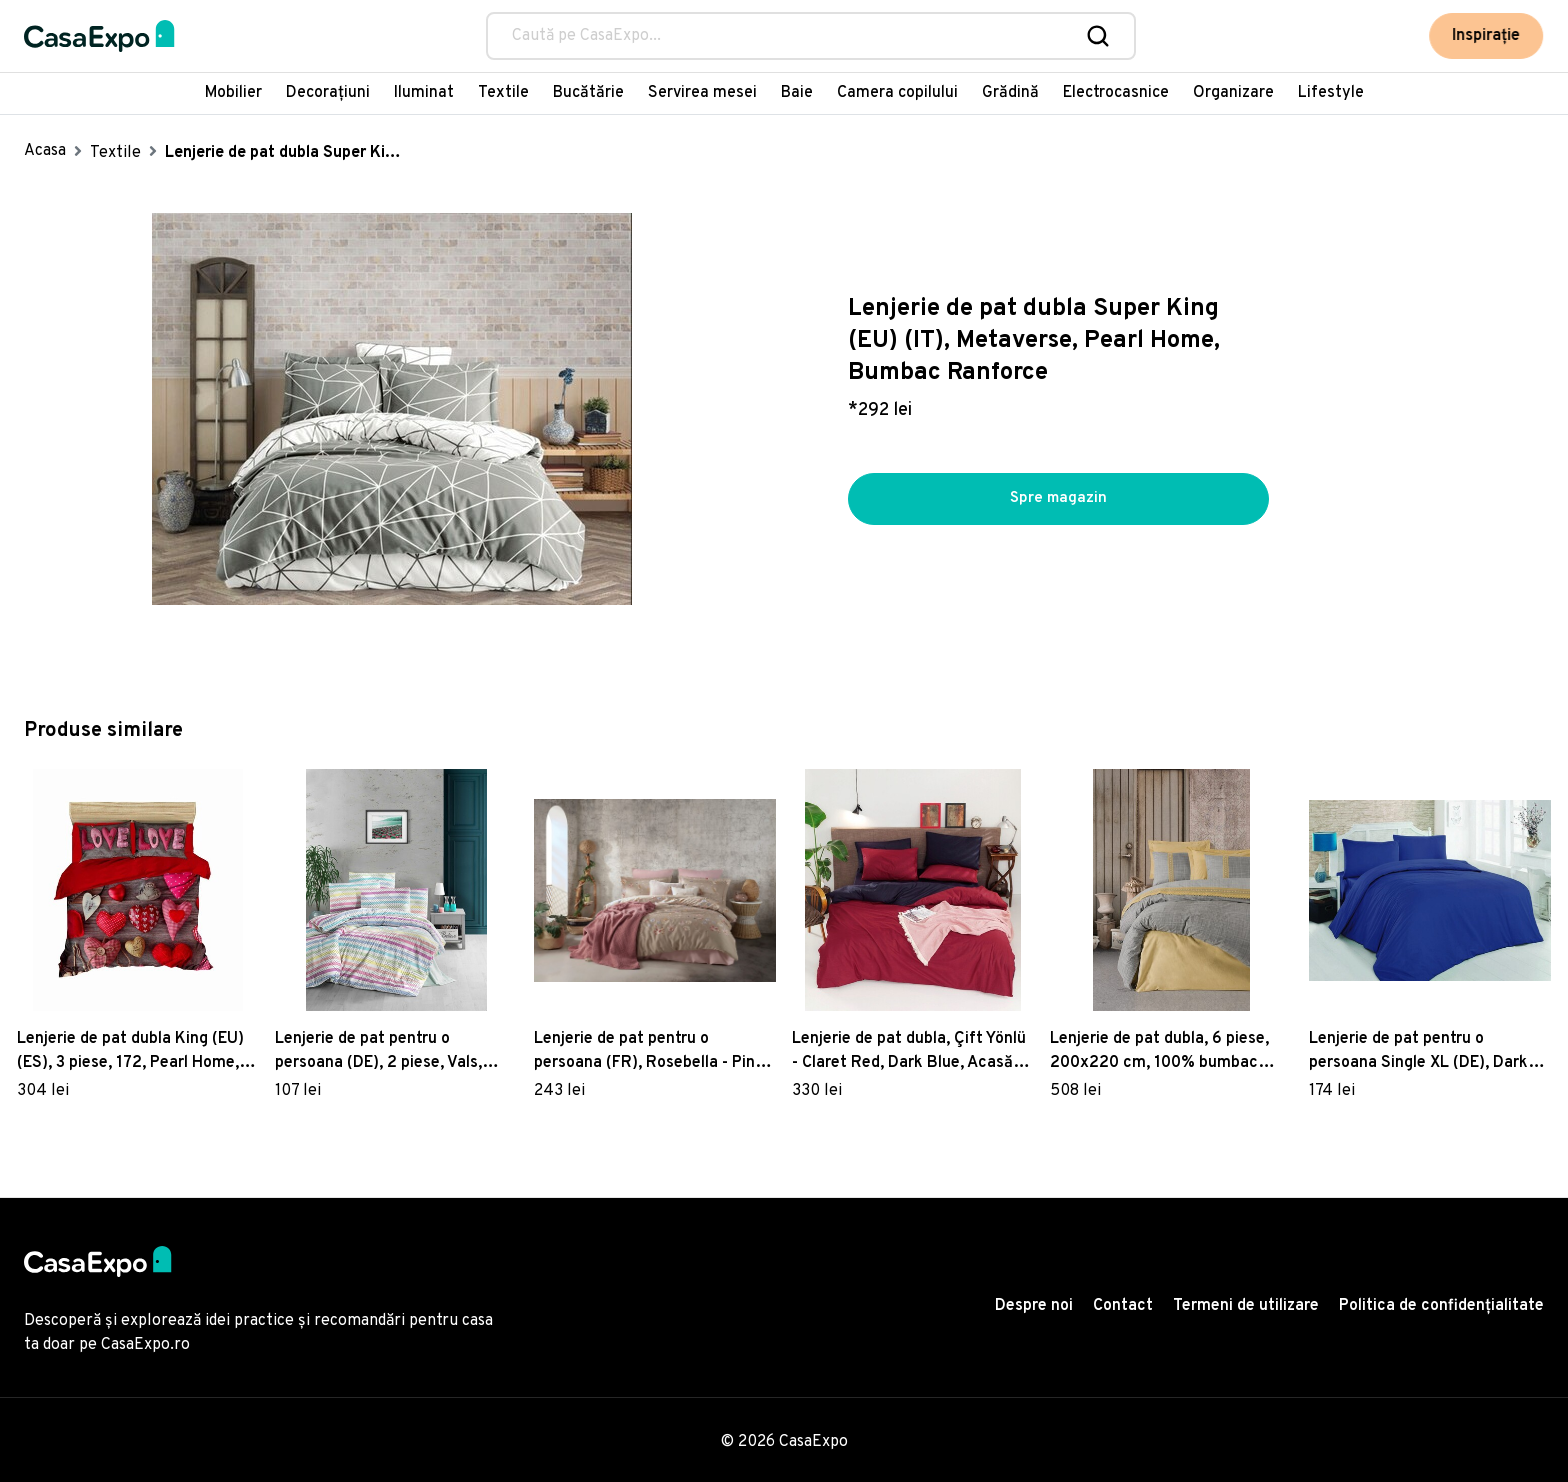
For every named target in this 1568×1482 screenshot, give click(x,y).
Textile (503, 93)
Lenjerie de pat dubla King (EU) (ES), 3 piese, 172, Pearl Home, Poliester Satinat (130, 1052)
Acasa (45, 151)
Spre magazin (1058, 499)
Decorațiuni (328, 93)
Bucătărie (588, 93)
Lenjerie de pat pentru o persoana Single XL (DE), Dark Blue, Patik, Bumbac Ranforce (1420, 1052)
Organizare (1233, 93)
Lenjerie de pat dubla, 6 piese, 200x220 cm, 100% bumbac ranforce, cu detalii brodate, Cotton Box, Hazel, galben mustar (1159, 1052)
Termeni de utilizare (1246, 1306)
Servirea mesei (702, 93)
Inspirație (1488, 36)
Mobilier (233, 93)
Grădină (1010, 93)
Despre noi (1034, 1306)
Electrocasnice (1116, 93)
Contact (1123, 1306)
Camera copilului (897, 93)
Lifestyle (1331, 93)
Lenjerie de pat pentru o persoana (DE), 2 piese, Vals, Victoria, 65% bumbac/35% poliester (378, 1052)
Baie (797, 93)
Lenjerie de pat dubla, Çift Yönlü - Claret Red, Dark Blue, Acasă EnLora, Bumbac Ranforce (909, 1052)
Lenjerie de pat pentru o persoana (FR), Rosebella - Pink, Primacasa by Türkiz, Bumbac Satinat (651, 1052)
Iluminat (424, 93)
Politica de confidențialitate (1441, 1306)
